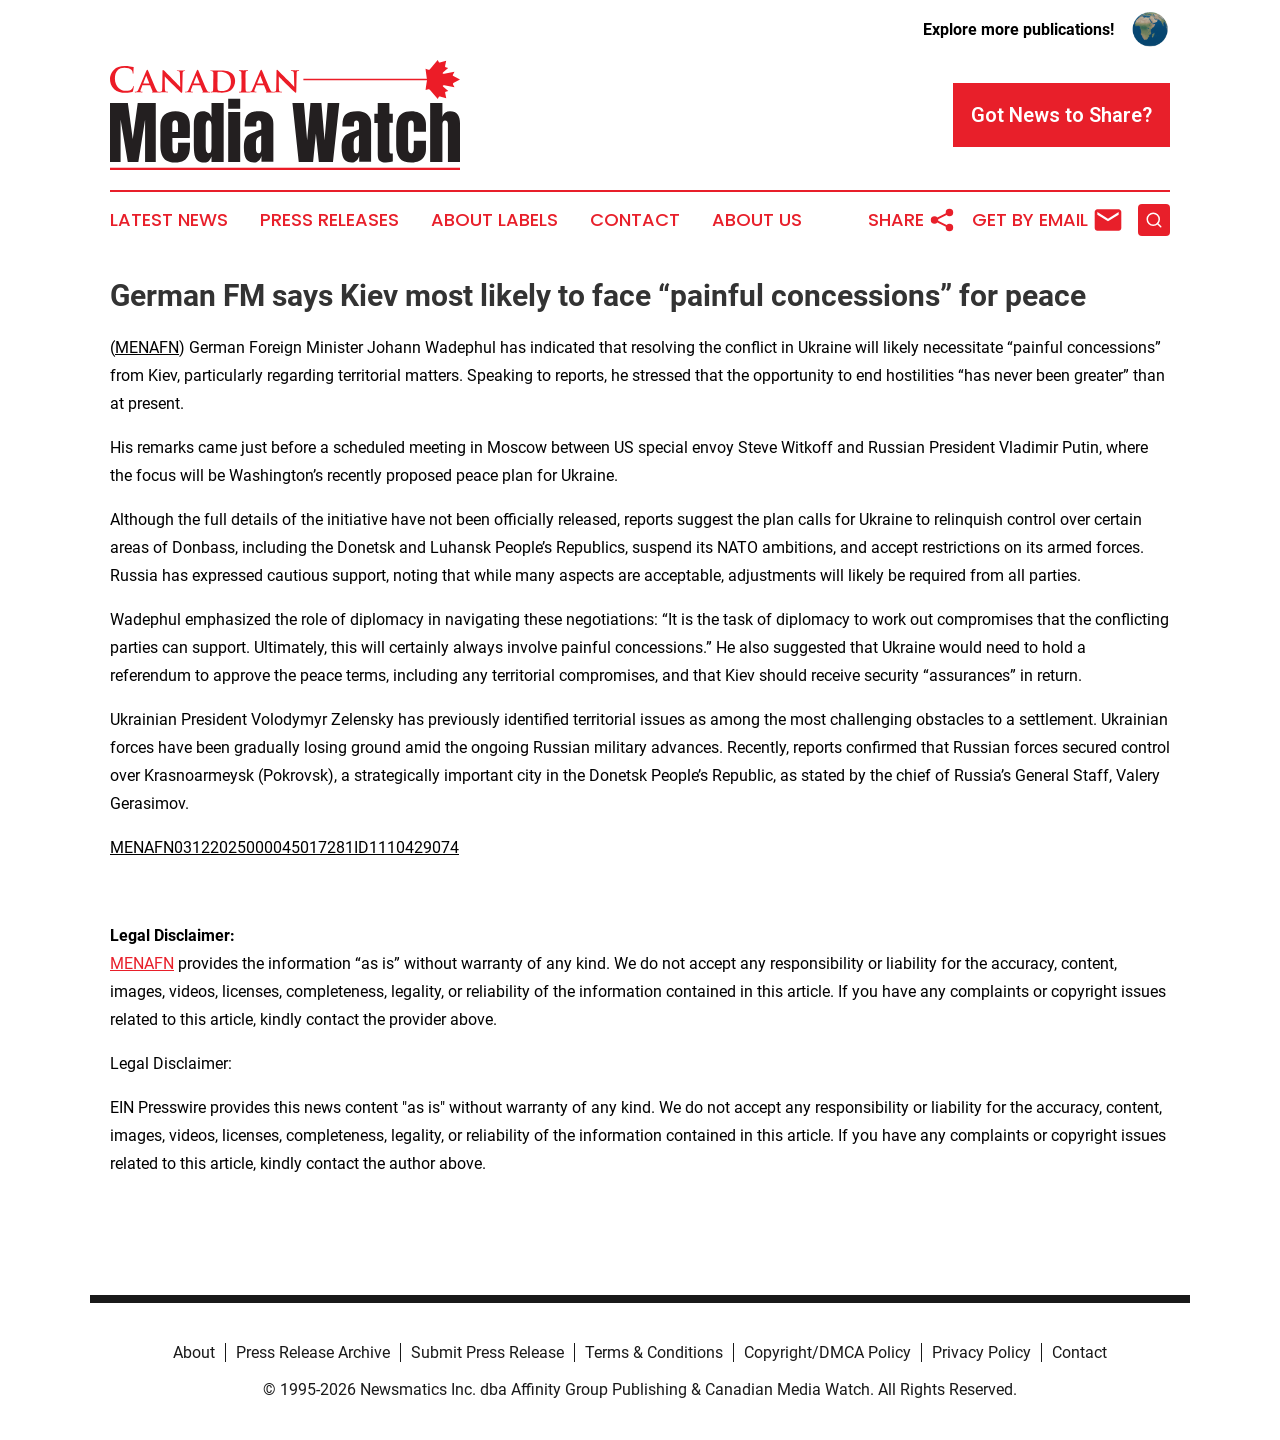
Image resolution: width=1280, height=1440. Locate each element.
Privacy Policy (981, 1352)
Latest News (169, 220)
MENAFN (147, 347)
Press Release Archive (313, 1352)
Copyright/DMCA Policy (827, 1352)
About (194, 1352)
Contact (635, 220)
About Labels (494, 220)
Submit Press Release (487, 1352)
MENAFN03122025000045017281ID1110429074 (284, 847)
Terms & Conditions (654, 1352)
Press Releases (329, 220)
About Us (757, 220)
